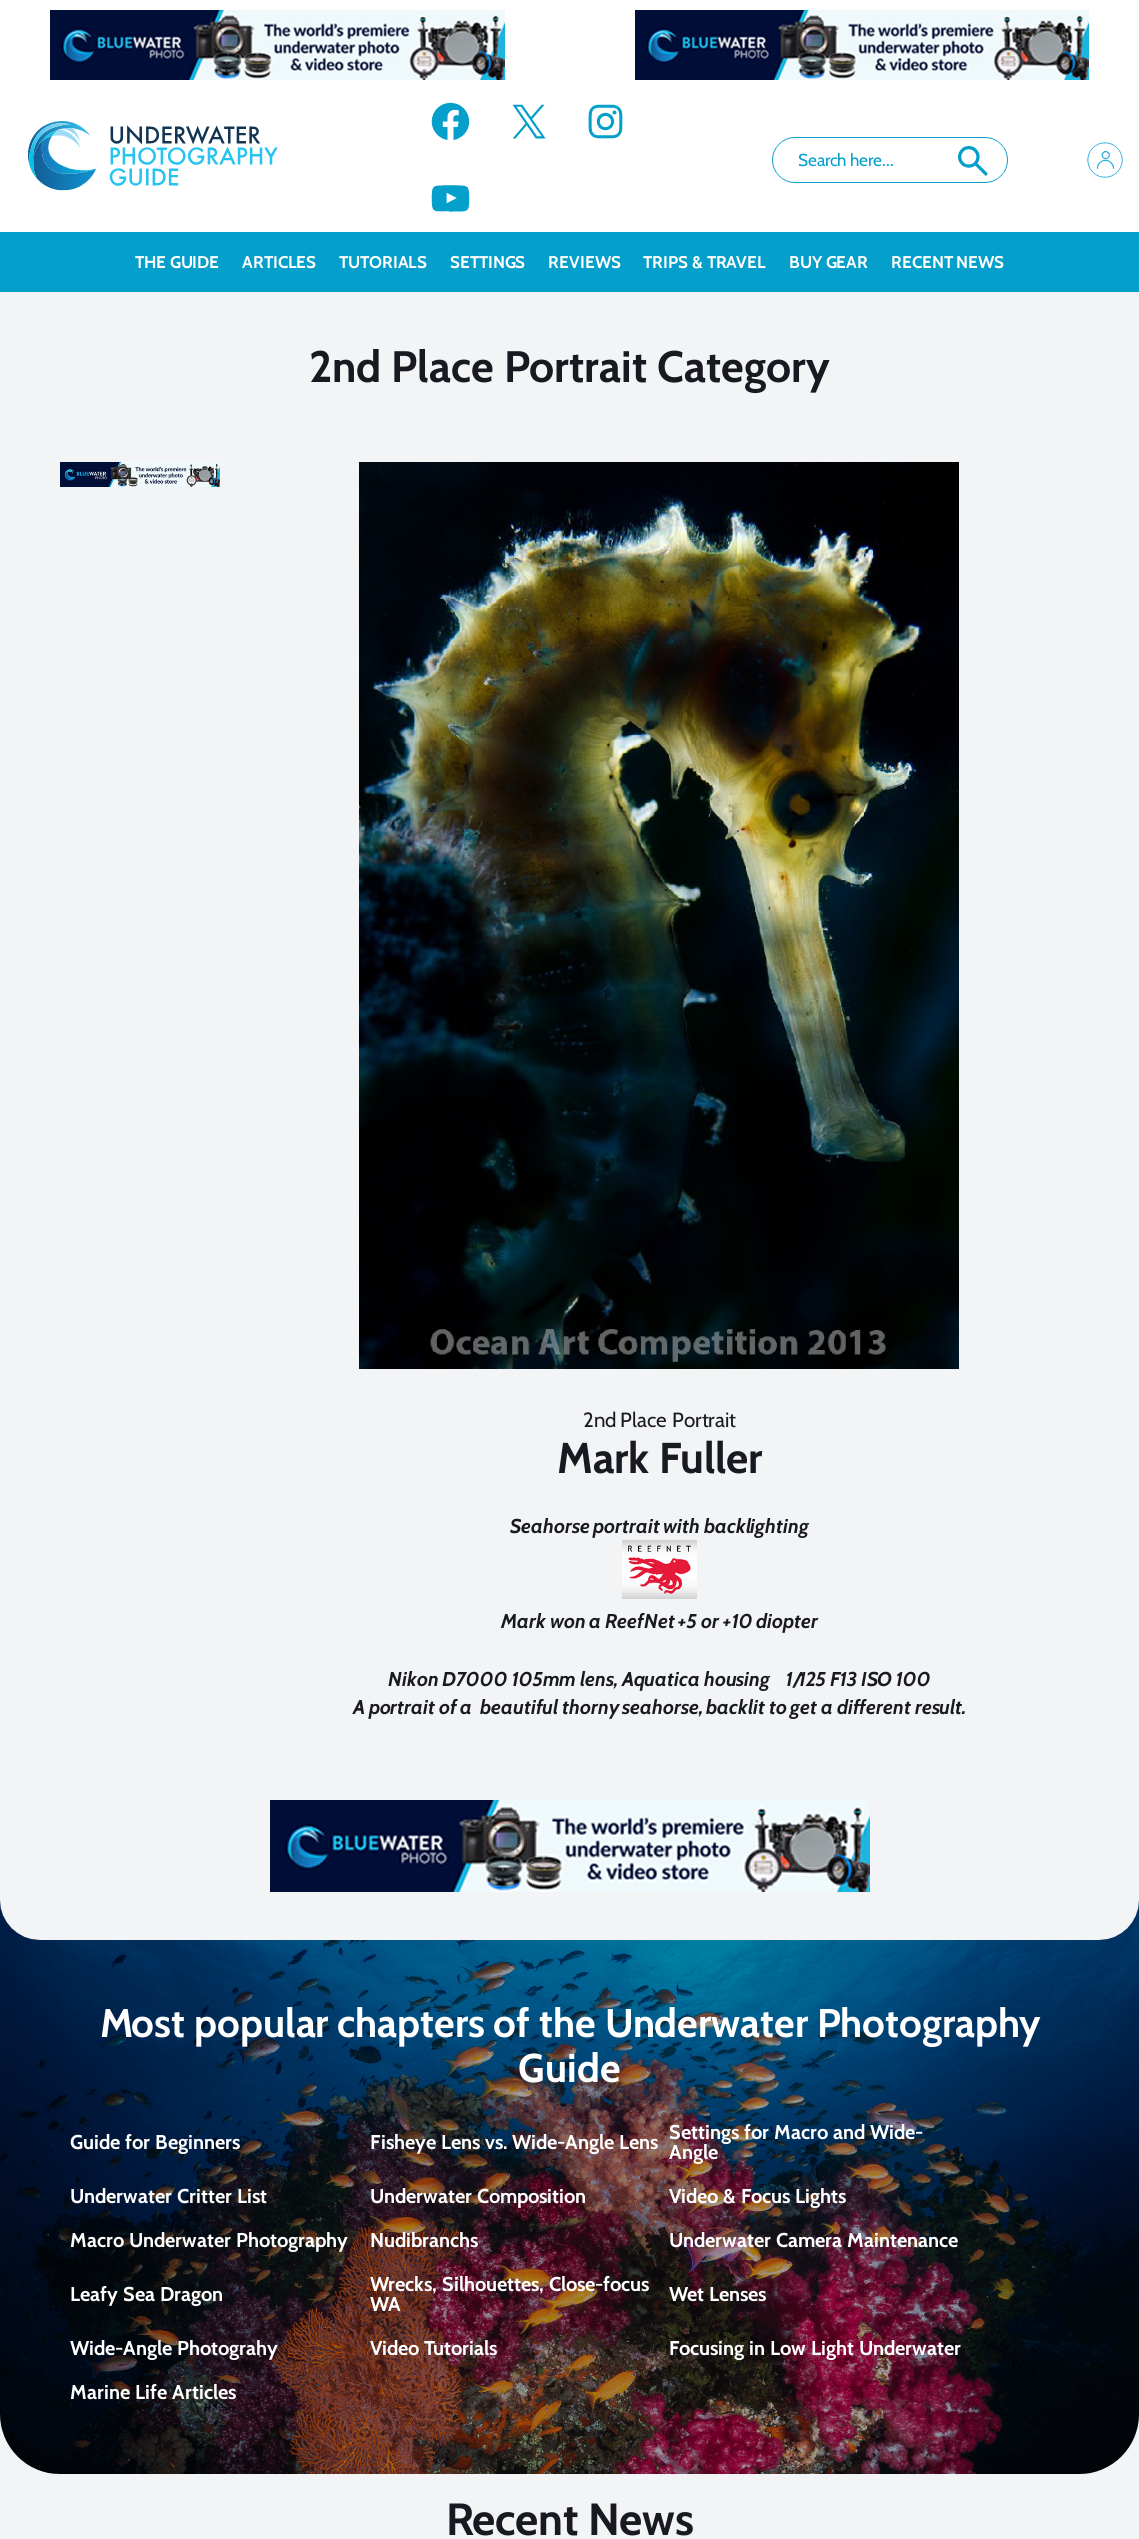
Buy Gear (840, 262)
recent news (947, 262)
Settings (499, 262)
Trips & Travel (716, 262)
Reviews (595, 262)
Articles (290, 262)
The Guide (188, 262)
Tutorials (394, 262)
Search (973, 161)
